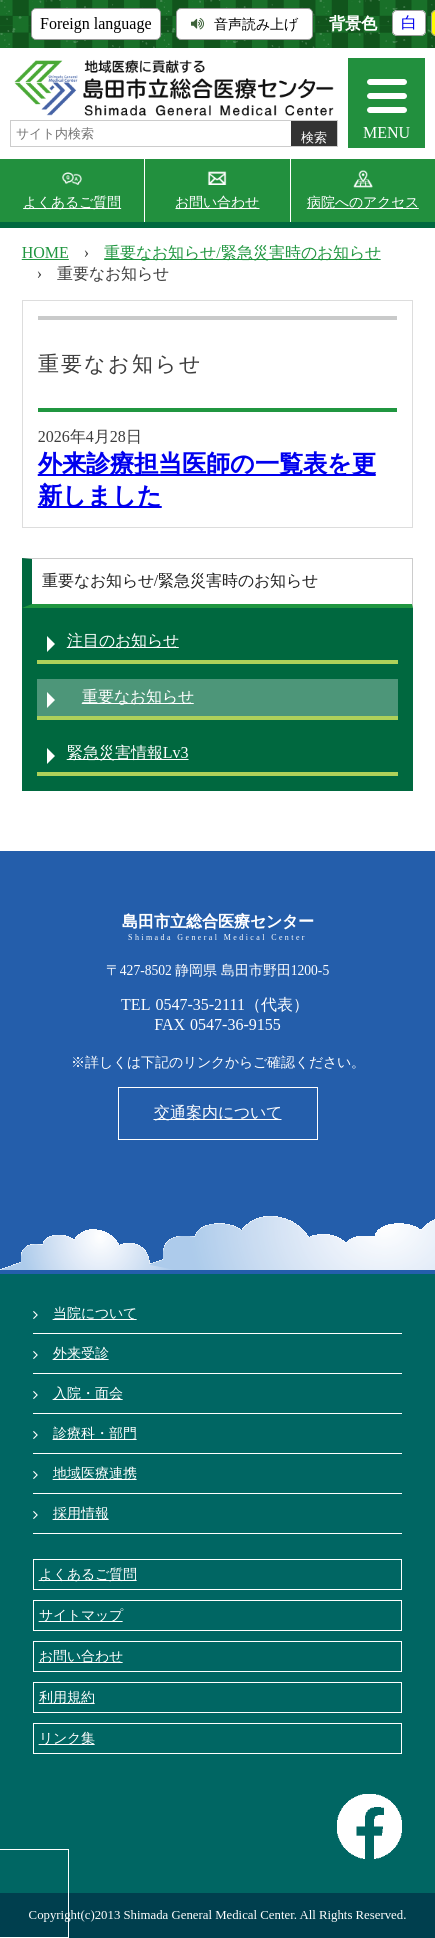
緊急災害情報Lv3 (128, 752)
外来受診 (81, 1353)
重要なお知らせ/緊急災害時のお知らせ (242, 252)
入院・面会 (88, 1393)
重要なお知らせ (138, 696)
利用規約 (67, 1697)
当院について (95, 1313)
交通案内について (218, 1112)
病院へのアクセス (363, 202)
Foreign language (96, 23)
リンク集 (67, 1738)
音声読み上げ (244, 24)
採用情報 (81, 1513)
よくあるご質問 (72, 202)
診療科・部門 (95, 1433)
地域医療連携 (95, 1473)
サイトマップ (81, 1615)
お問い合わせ (217, 202)
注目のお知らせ (123, 640)
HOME (45, 252)
